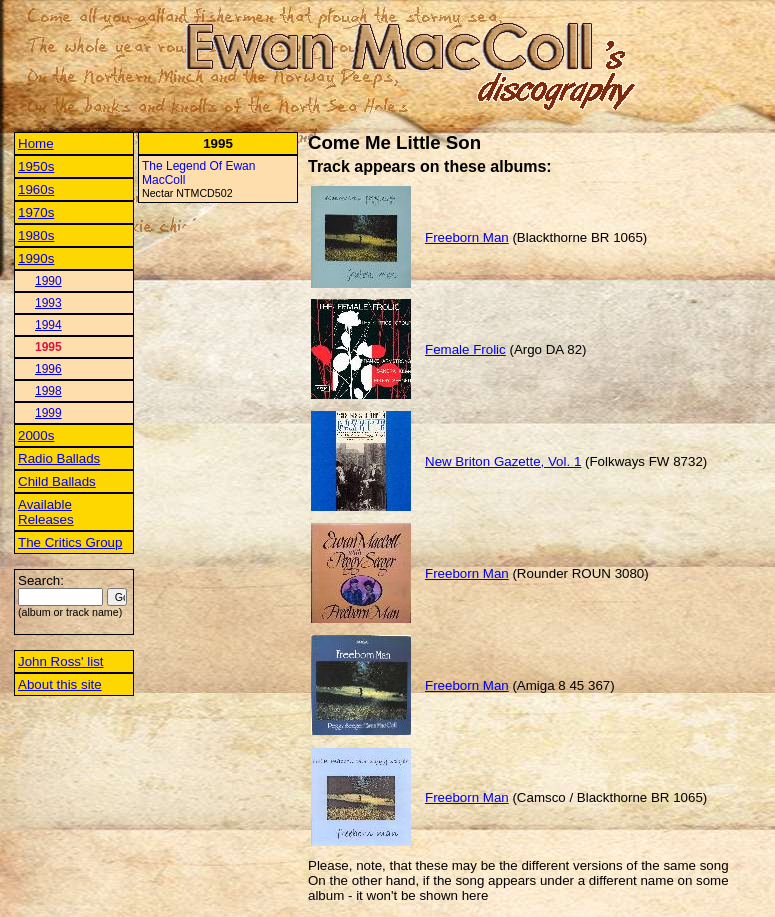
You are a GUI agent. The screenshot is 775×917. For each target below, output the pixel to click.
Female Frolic (465, 349)
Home (36, 143)
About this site (60, 684)
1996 (48, 369)
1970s (36, 212)
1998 (48, 391)
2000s (36, 435)
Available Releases (46, 512)
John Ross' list (61, 661)
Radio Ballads (59, 458)
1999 (48, 413)
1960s (36, 189)
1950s (36, 166)
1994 (48, 325)
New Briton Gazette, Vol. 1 (503, 461)
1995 (48, 347)
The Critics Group (70, 542)
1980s (36, 235)
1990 (48, 281)
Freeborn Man (467, 237)
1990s (36, 258)
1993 (48, 303)
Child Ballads (57, 481)
